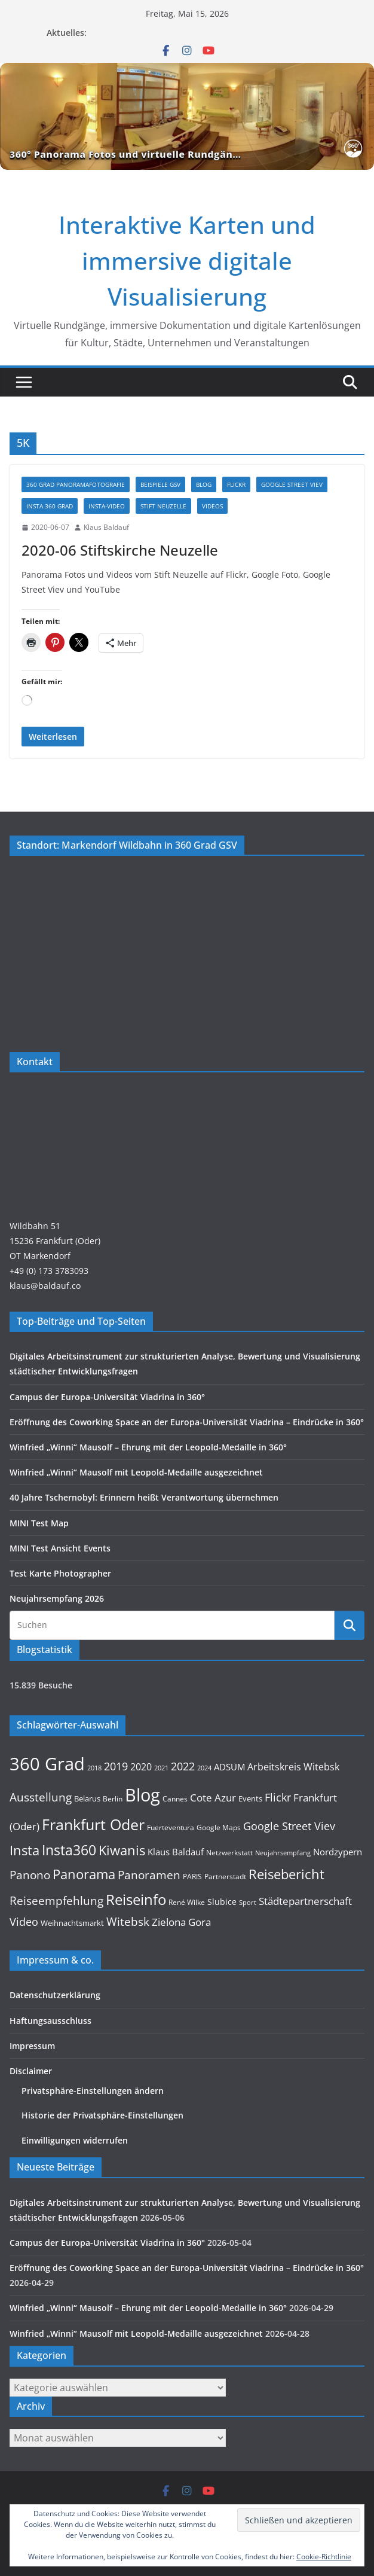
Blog (203, 484)
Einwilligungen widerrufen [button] (75, 2140)
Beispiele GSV (160, 484)
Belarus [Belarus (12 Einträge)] (87, 1798)
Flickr (236, 484)
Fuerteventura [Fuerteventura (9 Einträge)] (170, 1827)
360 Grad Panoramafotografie (75, 484)
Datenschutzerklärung (55, 1995)
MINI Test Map (39, 1523)
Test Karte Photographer (60, 1573)
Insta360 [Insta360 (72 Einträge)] (69, 1849)
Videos (212, 506)
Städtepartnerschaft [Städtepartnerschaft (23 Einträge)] (305, 1901)
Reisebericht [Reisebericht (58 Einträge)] (286, 1874)
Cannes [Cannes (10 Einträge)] (175, 1799)
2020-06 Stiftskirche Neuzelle (120, 550)
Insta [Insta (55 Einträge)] (24, 1850)
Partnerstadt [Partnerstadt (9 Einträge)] (225, 1876)
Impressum (32, 2045)
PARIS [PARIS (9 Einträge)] (192, 1876)
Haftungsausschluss (50, 2020)
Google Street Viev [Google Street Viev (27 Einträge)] (289, 1826)
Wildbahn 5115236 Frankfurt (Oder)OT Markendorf (55, 1240)
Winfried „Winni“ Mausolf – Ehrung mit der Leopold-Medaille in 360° (148, 1447)
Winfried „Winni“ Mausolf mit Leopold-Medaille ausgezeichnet (136, 1472)
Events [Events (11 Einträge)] (250, 1798)
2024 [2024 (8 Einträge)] (204, 1767)
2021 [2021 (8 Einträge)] (161, 1767)
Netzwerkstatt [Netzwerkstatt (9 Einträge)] (229, 1852)
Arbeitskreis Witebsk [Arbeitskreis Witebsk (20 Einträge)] (293, 1766)
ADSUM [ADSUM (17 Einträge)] (229, 1767)
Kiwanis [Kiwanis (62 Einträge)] (122, 1850)
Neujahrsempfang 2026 (57, 1598)
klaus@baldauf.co (45, 1285)
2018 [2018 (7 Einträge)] (94, 1768)
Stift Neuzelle (163, 506)
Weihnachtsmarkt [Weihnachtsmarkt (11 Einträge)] (72, 1922)
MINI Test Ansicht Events (60, 1548)
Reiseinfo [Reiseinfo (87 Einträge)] (136, 1899)
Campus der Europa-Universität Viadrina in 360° (107, 1397)
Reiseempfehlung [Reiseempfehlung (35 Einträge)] (56, 1901)
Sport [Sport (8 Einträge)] (247, 1902)
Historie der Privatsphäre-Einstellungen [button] (102, 2115)
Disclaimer (31, 2071)
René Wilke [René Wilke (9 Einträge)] (186, 1902)
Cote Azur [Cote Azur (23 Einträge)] (213, 1797)
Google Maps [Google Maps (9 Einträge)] (219, 1827)
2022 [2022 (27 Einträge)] (183, 1766)
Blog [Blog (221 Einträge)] (142, 1795)
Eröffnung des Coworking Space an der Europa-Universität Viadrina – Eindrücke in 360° (187, 1422)
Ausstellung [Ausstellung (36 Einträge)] (41, 1797)
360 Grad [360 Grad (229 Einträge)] (47, 1764)
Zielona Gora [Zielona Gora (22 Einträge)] (181, 1922)
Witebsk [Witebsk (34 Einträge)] (127, 1921)
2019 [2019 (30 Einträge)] (116, 1766)
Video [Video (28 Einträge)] (24, 1922)
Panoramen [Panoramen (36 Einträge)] (149, 1875)
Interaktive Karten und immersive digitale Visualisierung (187, 260)
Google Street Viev (292, 484)
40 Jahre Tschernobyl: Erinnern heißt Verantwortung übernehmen (144, 1497)
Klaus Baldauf (106, 527)
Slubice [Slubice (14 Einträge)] (222, 1901)
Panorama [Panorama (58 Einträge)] (84, 1874)
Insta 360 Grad (49, 506)
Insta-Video (106, 506)
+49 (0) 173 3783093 (49, 1270)
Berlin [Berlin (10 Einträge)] (112, 1799)
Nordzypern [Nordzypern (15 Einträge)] (337, 1852)
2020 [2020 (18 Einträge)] (141, 1766)
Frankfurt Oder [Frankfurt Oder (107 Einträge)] (93, 1824)
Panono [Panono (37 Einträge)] (30, 1875)
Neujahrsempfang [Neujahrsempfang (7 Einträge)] (283, 1853)
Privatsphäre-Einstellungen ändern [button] (93, 2090)
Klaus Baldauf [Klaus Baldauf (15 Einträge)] (176, 1852)
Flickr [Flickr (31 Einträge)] (278, 1797)
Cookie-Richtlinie (323, 2556)
